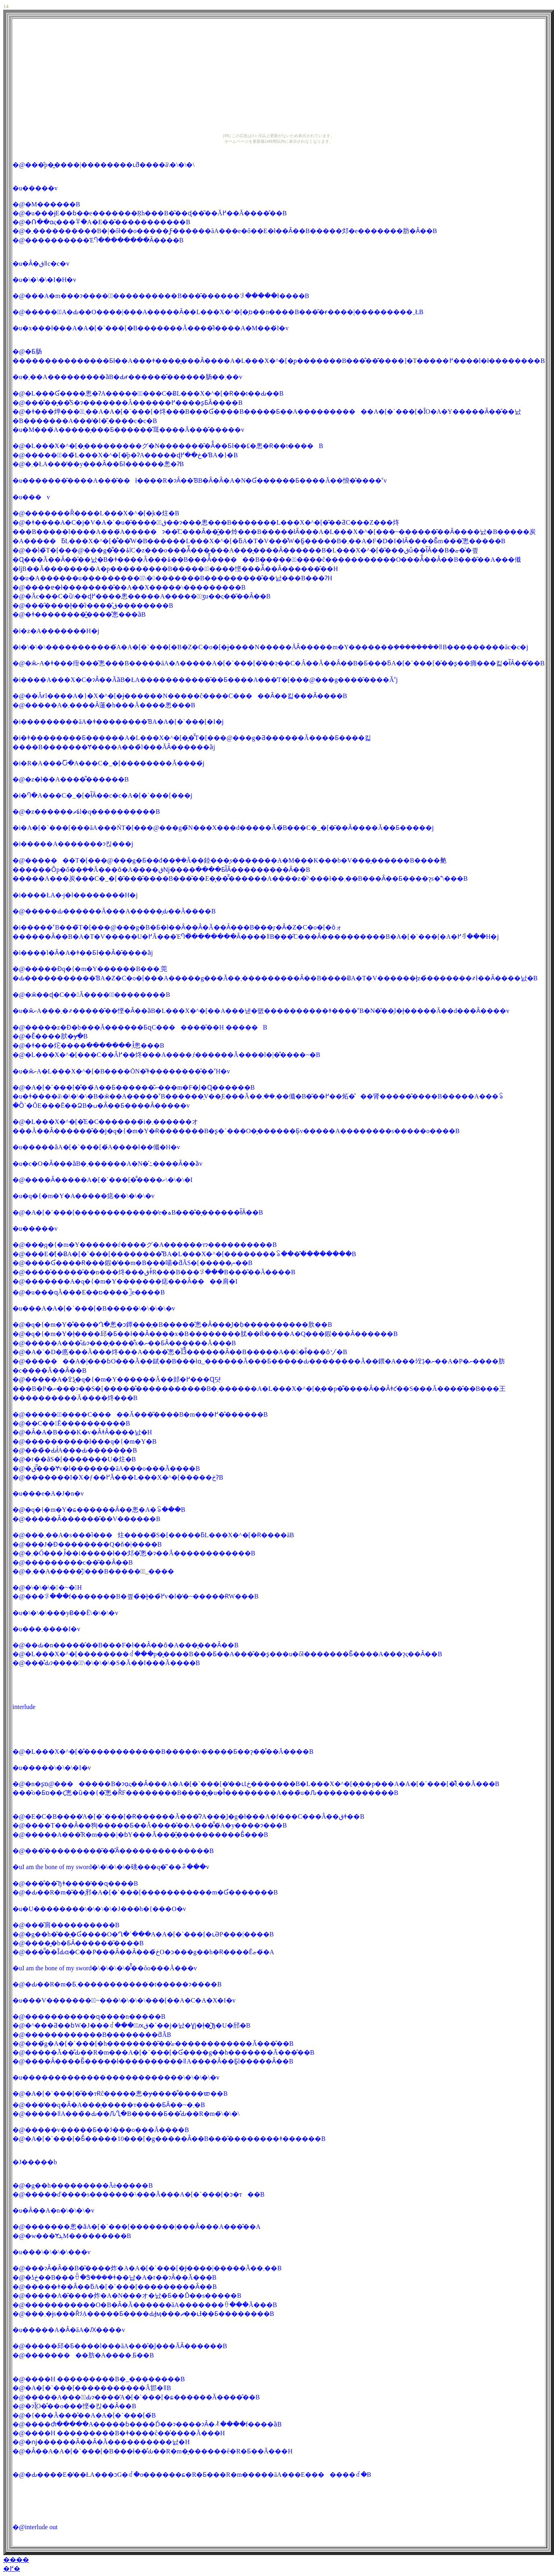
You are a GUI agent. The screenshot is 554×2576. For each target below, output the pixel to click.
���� (16, 2559)
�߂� (11, 2568)
